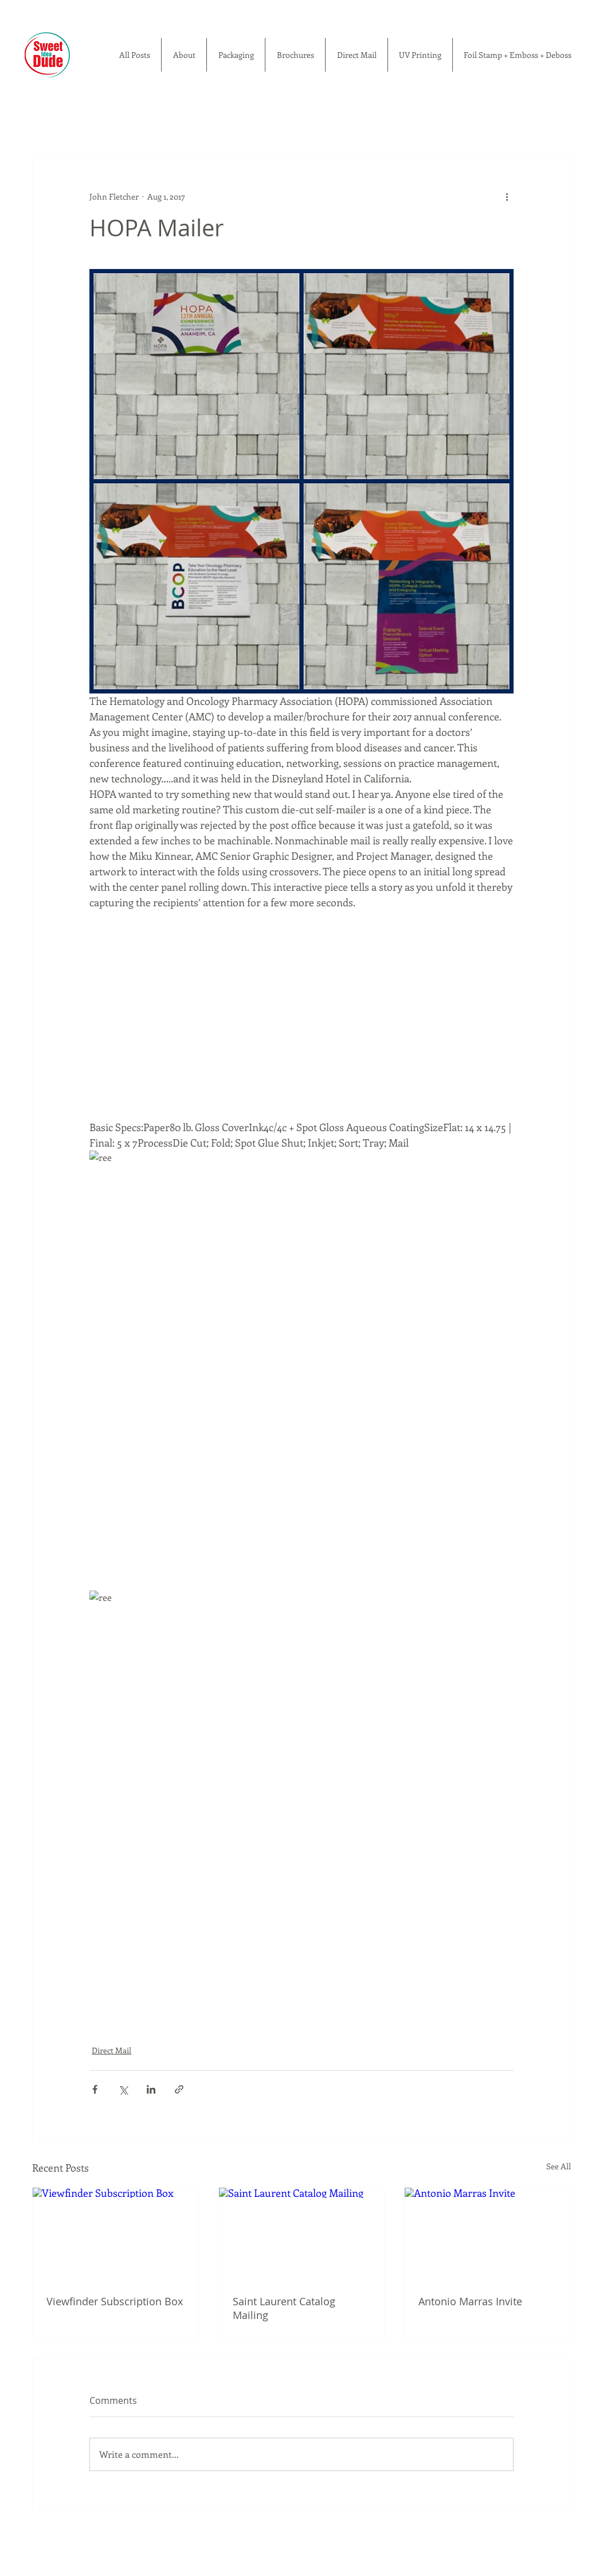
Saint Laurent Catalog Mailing (284, 2308)
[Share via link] (179, 2089)
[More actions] (507, 196)
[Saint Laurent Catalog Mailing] (302, 2234)
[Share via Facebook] (94, 2089)
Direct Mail (111, 2050)
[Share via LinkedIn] (151, 2089)
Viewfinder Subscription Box (114, 2301)
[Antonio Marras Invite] (487, 2234)
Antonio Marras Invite (470, 2301)
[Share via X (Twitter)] (123, 2089)
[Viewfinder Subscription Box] (115, 2234)
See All (558, 2166)
